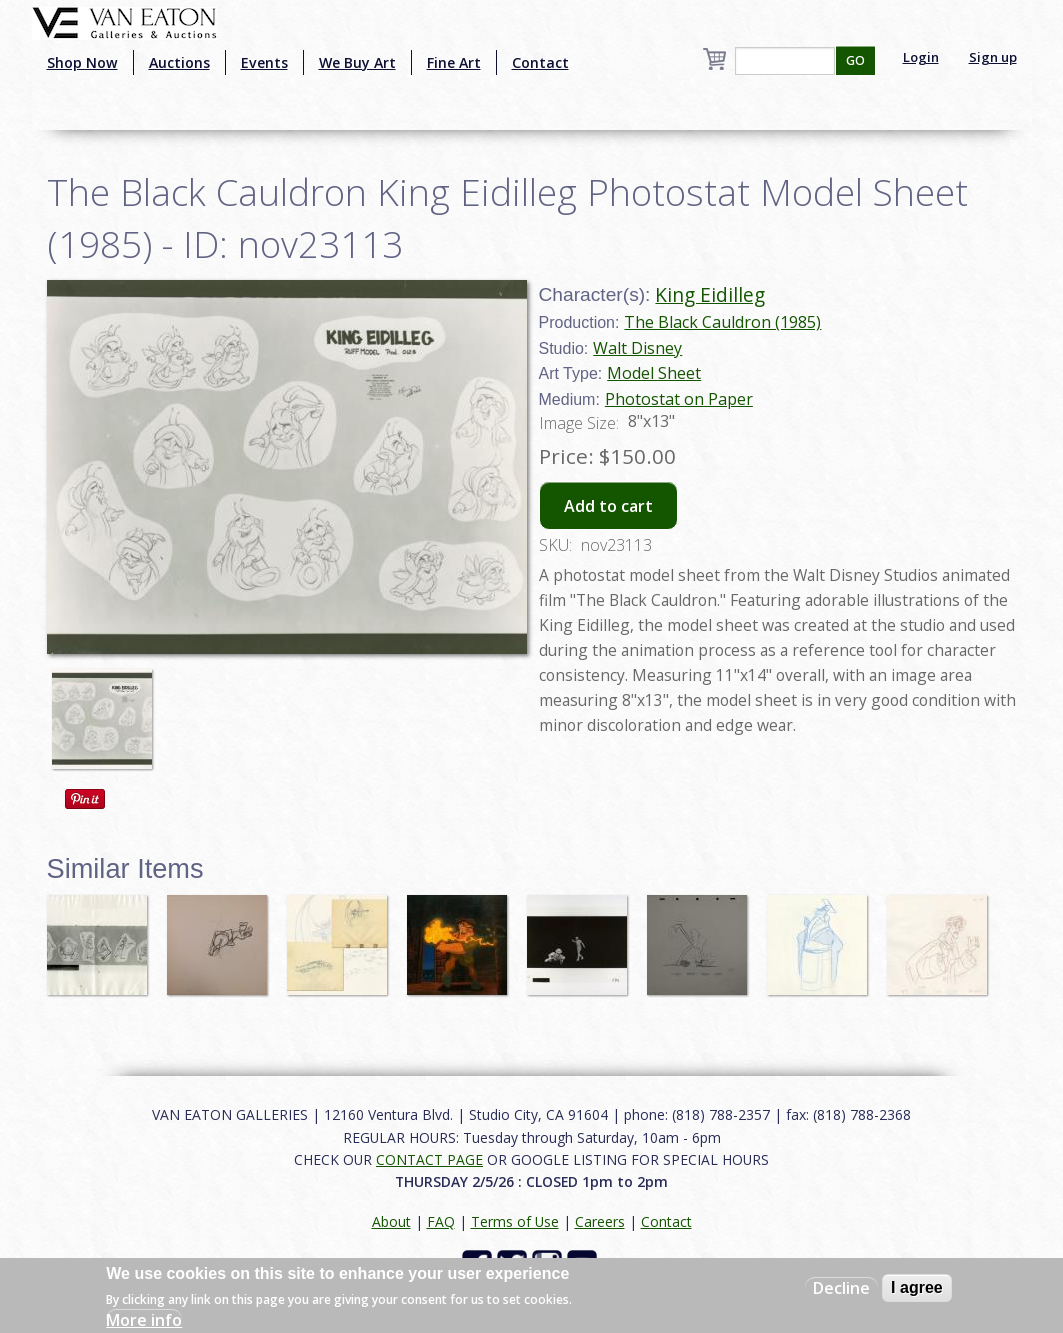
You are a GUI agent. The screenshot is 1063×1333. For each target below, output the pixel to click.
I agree (917, 1287)
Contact (540, 62)
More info (144, 1320)
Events (264, 62)
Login (921, 57)
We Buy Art (357, 62)
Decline (841, 1288)
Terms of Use (515, 1221)
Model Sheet (654, 373)
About (391, 1221)
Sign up (993, 57)
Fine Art (454, 62)
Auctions (179, 62)
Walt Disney (637, 348)
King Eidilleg (710, 294)
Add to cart (608, 506)
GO (855, 60)
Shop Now (82, 62)
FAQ (441, 1221)
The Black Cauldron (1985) (722, 322)
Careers (600, 1221)
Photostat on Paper (679, 399)
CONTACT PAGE (429, 1159)
